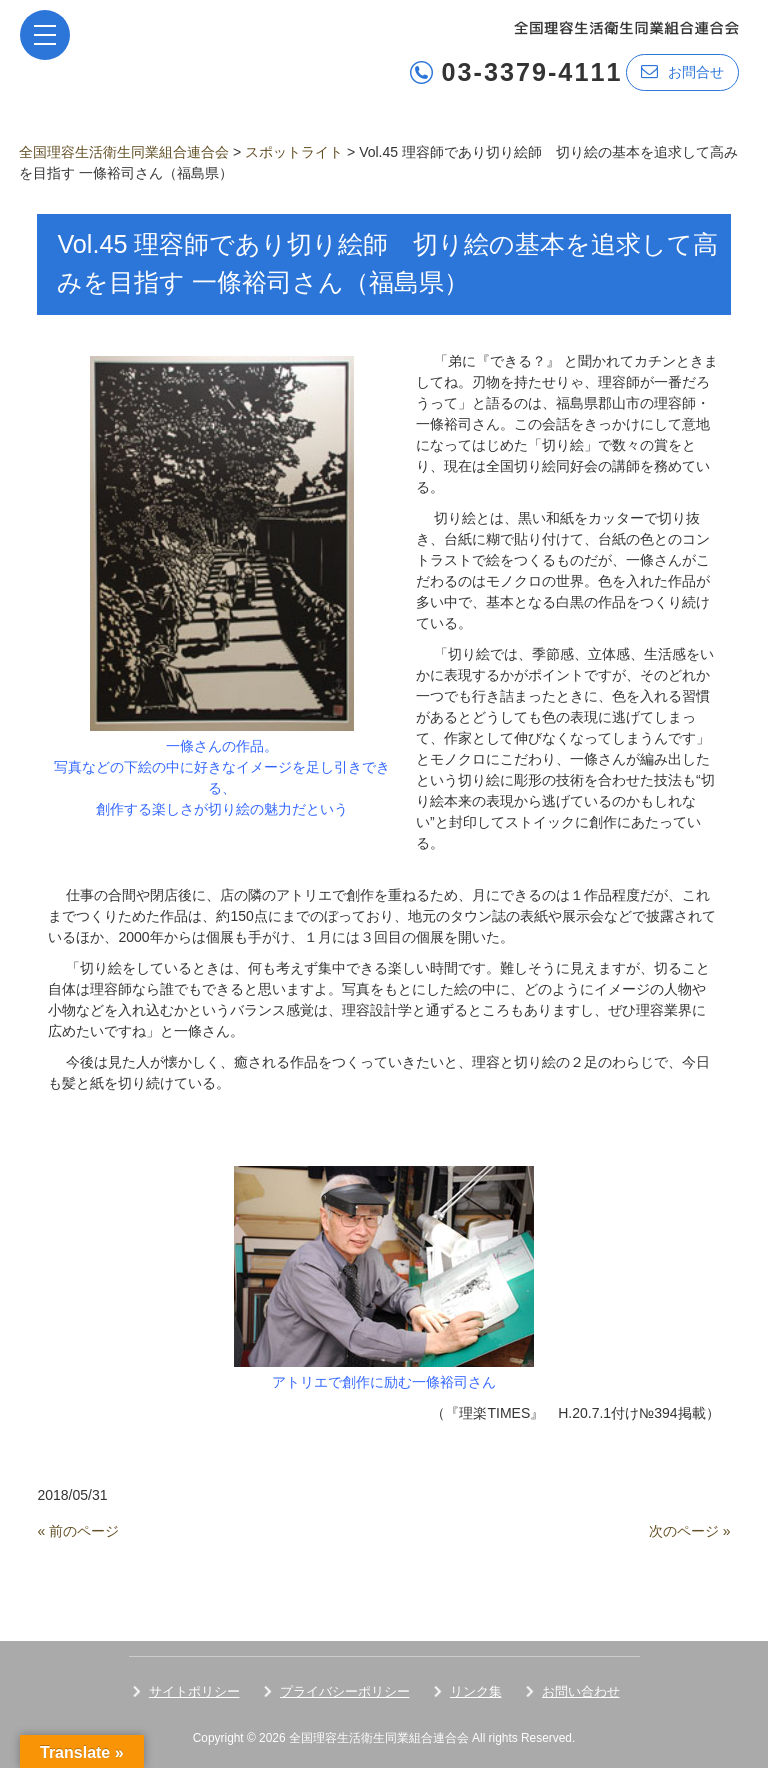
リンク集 (476, 1691)
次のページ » (690, 1531)
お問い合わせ (581, 1691)
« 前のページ (78, 1531)
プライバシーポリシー (345, 1691)
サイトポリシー (194, 1691)
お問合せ (682, 71)
